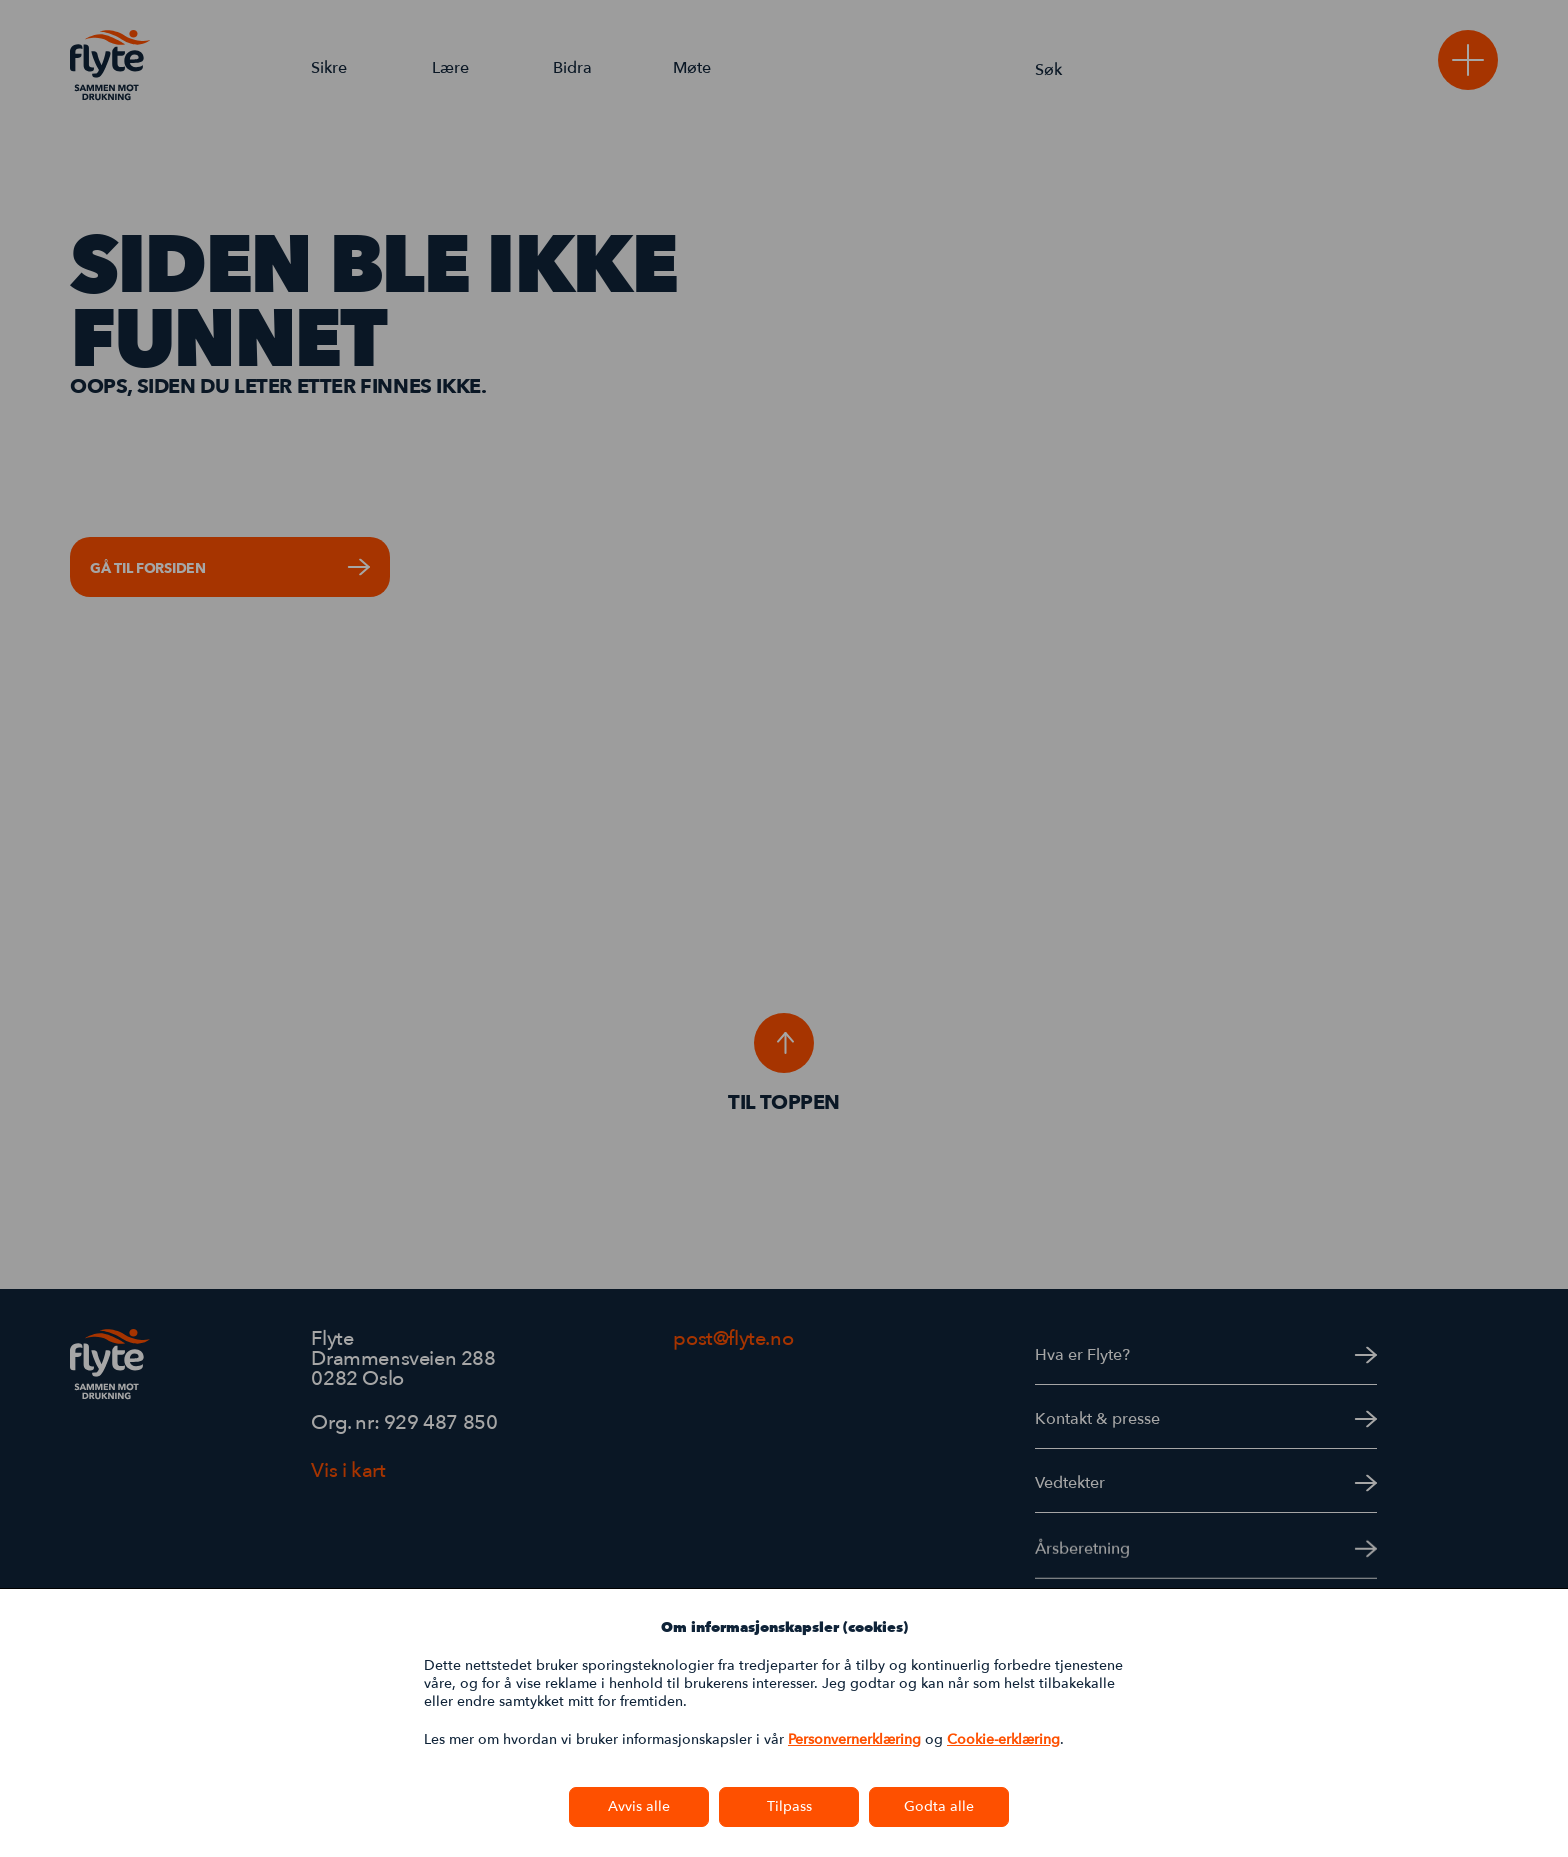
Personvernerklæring (854, 1739)
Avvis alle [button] (639, 1806)
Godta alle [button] (939, 1806)
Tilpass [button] (789, 1806)
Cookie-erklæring (1003, 1739)
